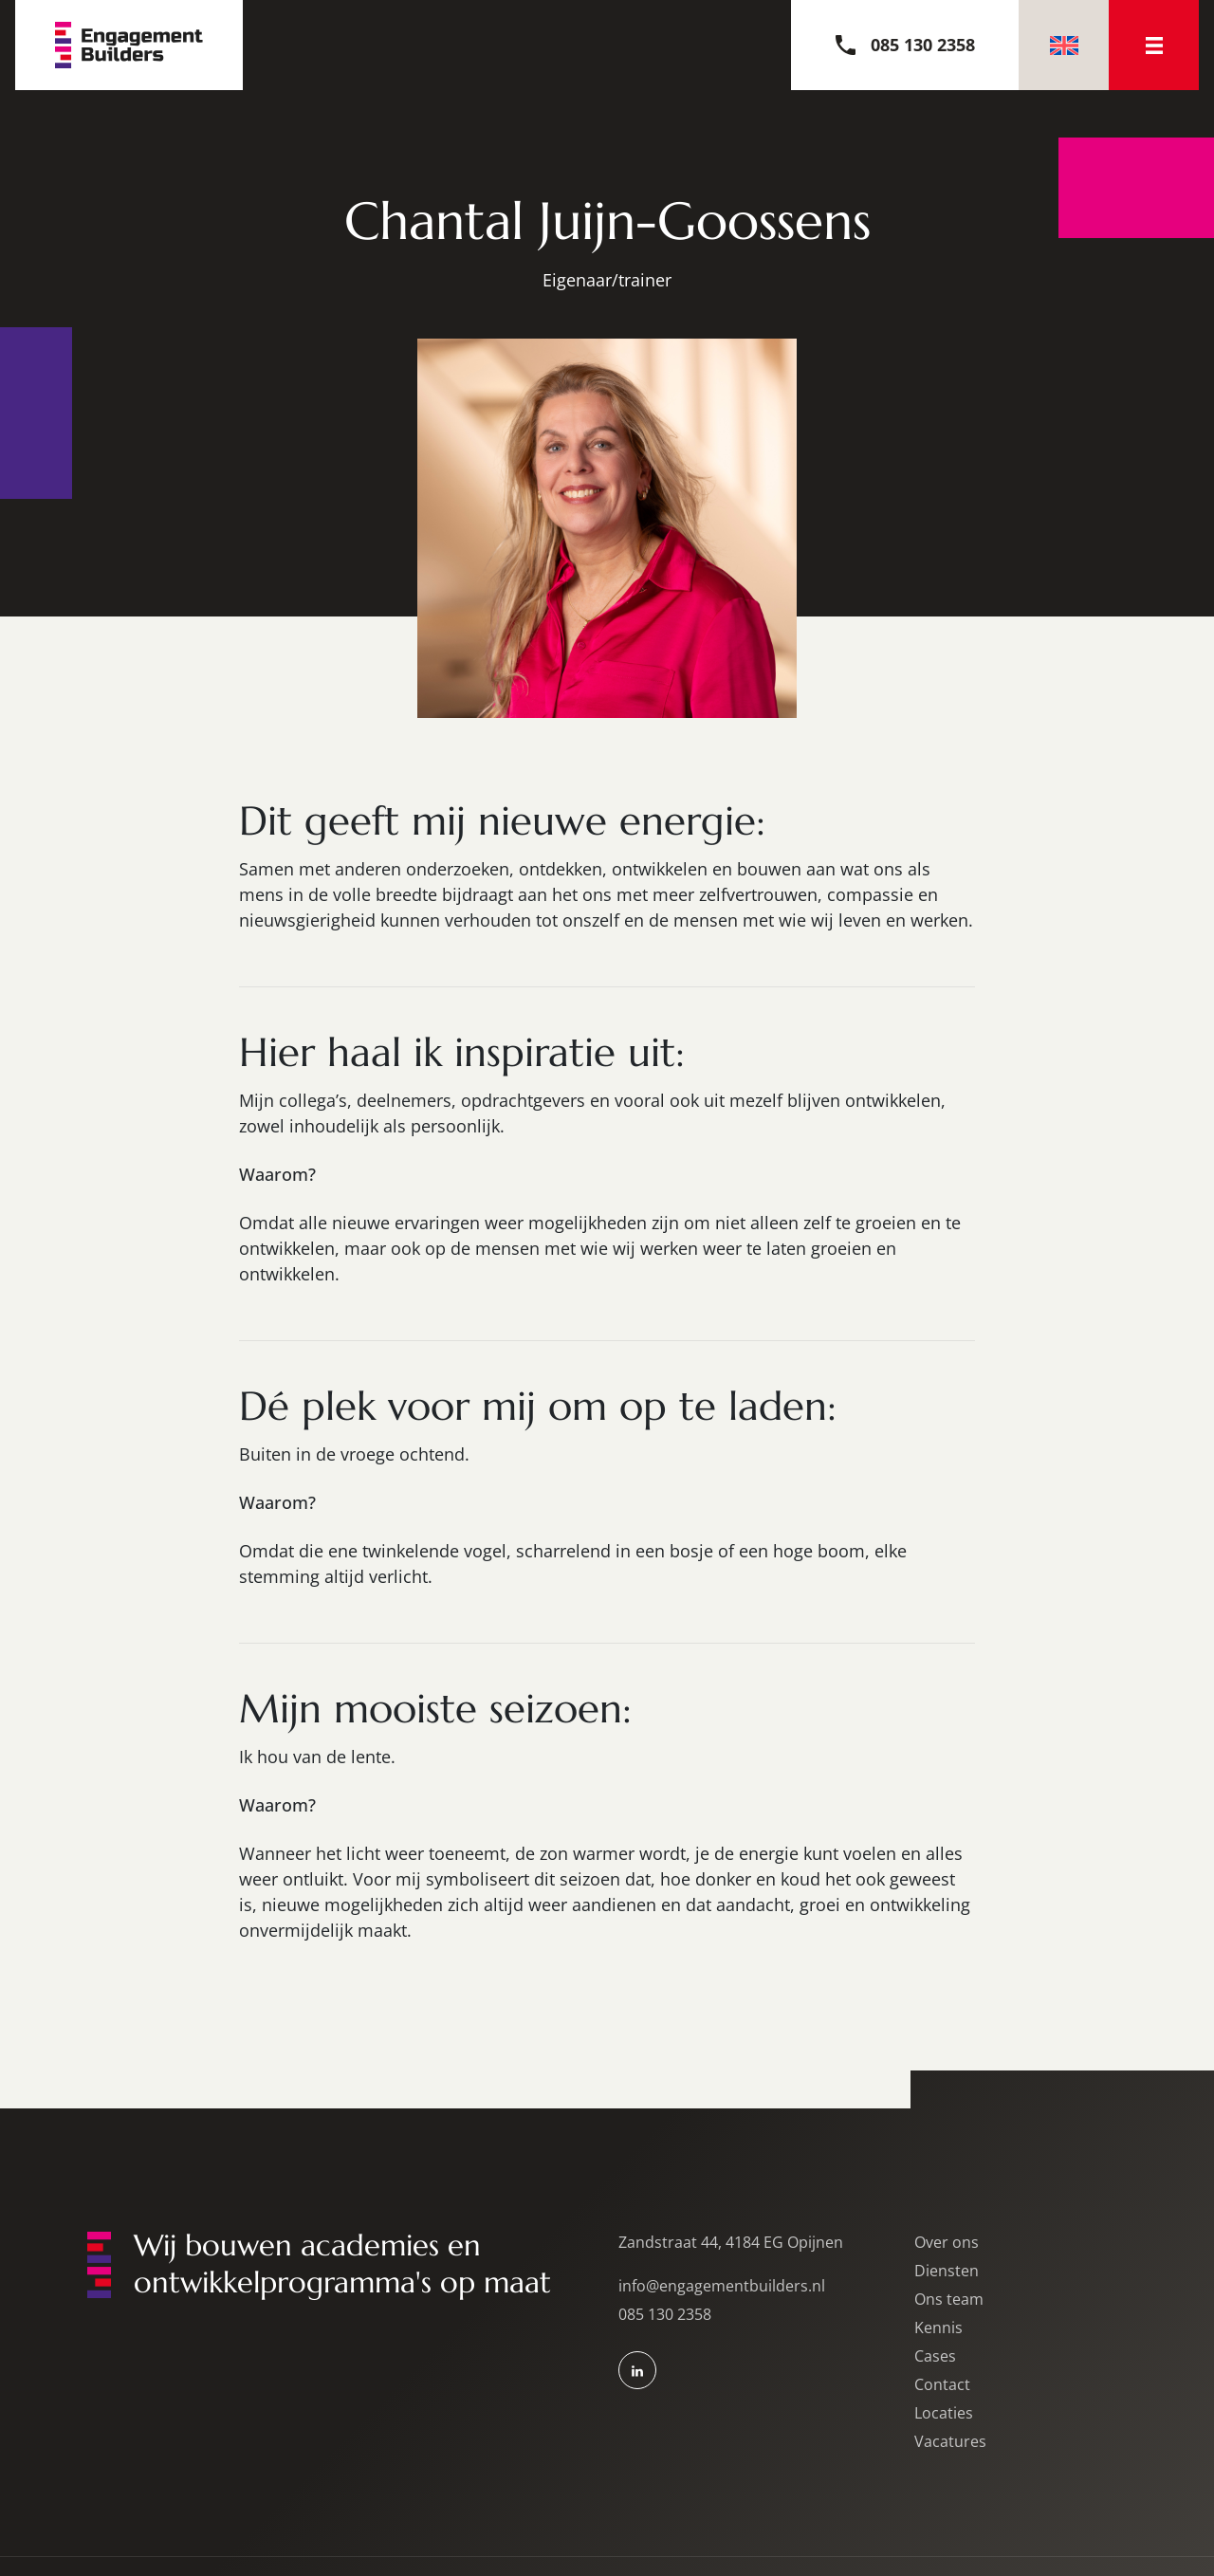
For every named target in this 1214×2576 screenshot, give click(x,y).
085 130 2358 (664, 2314)
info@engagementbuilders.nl (721, 2285)
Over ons (946, 2242)
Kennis (938, 2327)
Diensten (946, 2270)
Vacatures (950, 2441)
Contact (942, 2384)
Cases (935, 2356)
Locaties (943, 2412)
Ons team (949, 2299)
